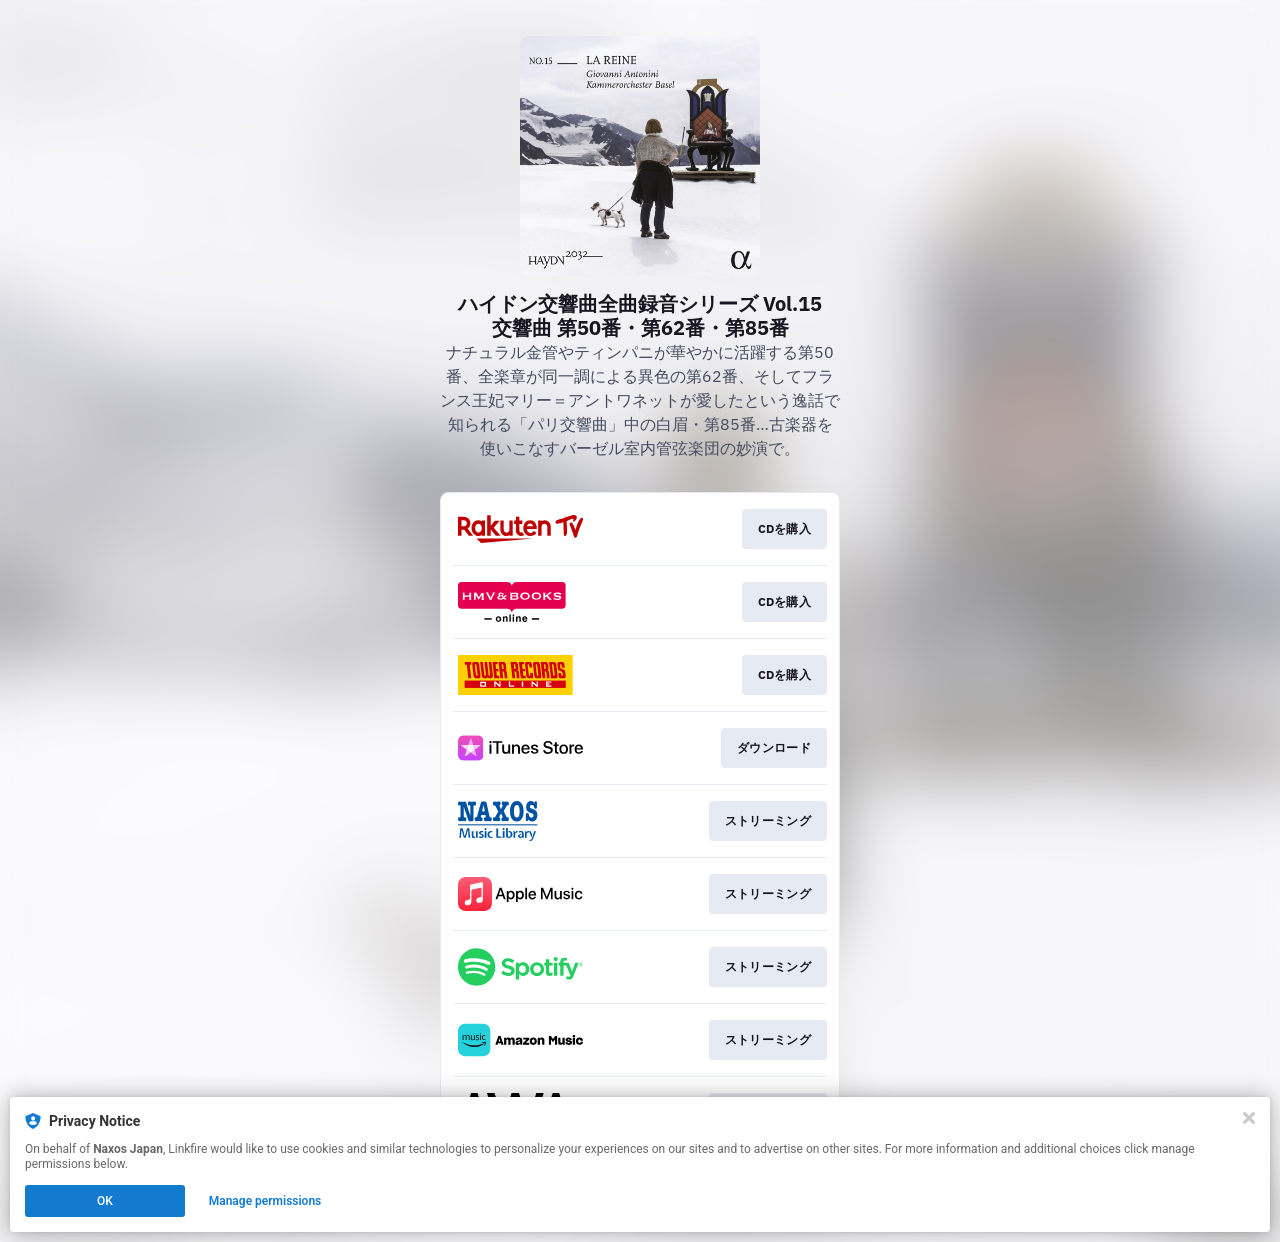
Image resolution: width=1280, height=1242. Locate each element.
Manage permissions (265, 1201)
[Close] (1249, 1118)
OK (105, 1201)
